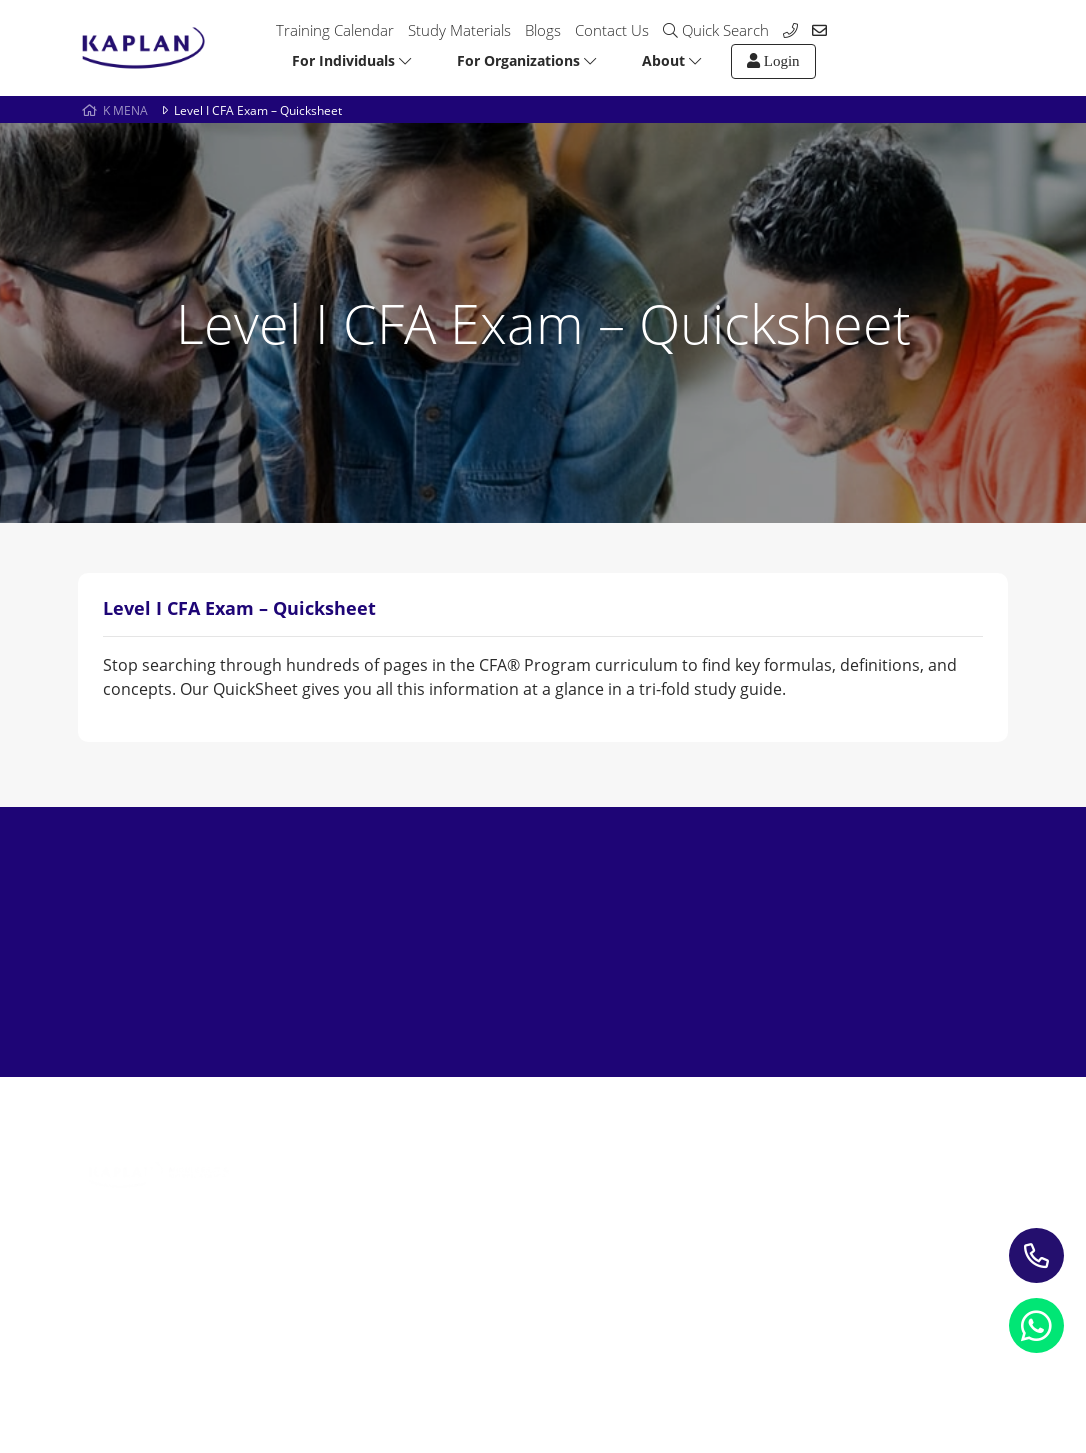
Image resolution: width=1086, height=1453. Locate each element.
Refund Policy (258, 1358)
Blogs (543, 30)
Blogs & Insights (515, 1178)
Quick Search (716, 30)
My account (692, 1207)
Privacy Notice (128, 1358)
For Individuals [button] (351, 60)
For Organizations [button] (526, 60)
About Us (684, 1149)
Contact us (689, 1178)
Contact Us (612, 30)
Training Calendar (335, 30)
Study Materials (459, 30)
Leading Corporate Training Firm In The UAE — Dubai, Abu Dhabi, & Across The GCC (338, 1261)
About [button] (671, 60)
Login (773, 61)
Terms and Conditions (415, 1358)
